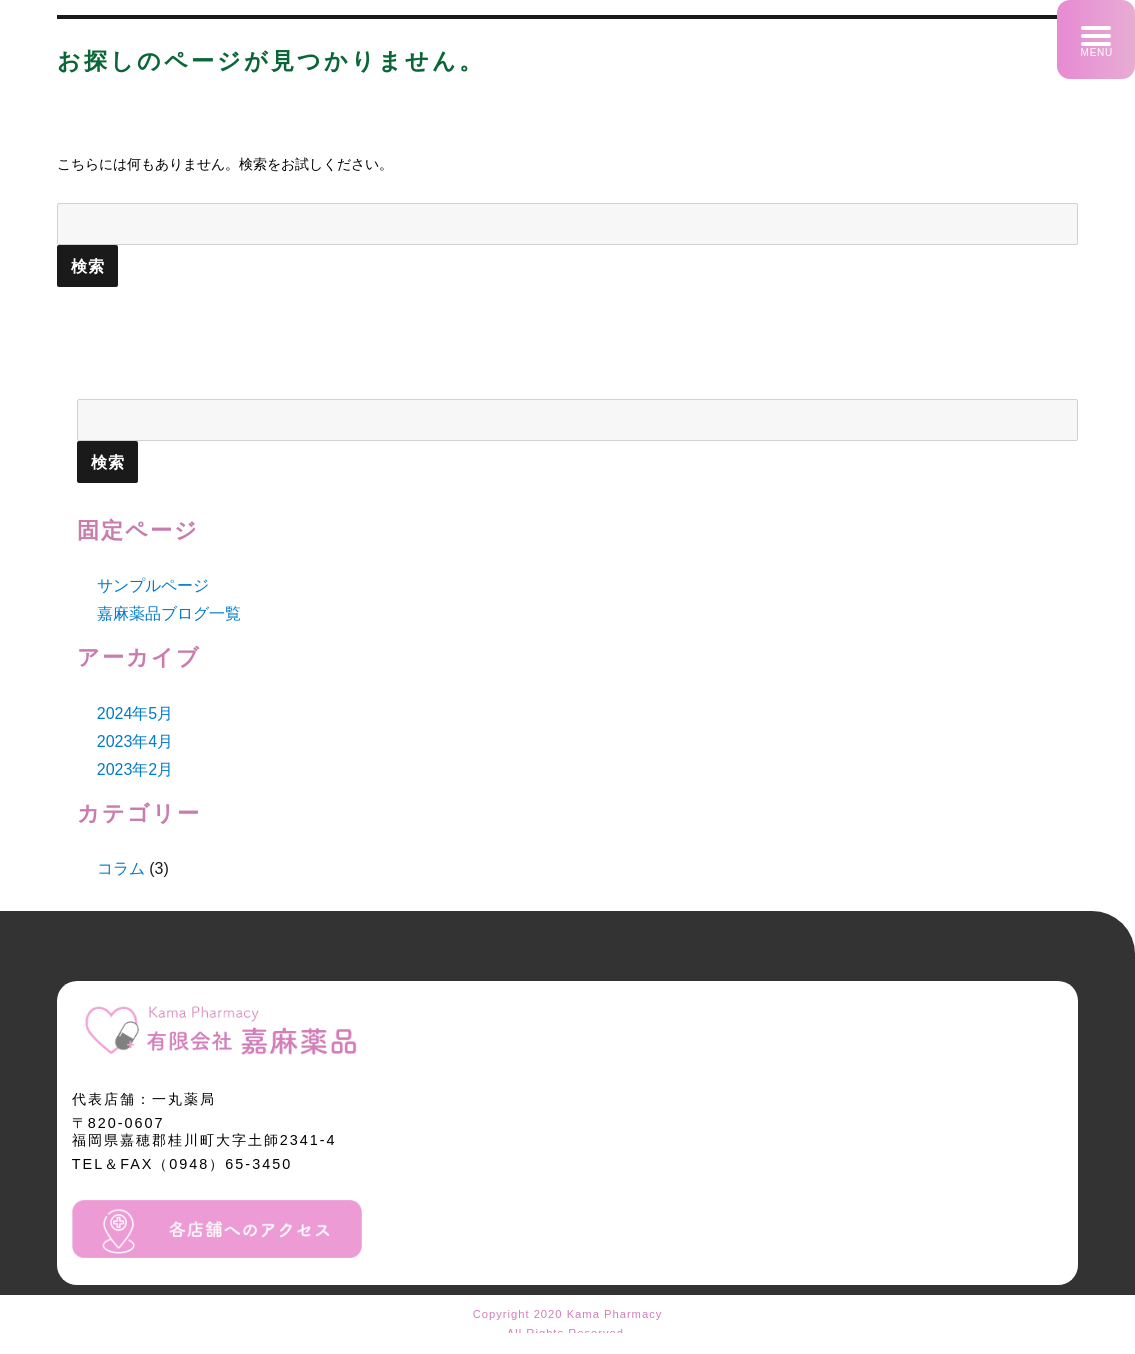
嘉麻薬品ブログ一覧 (169, 613)
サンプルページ (153, 585)
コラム (121, 868)
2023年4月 (135, 741)
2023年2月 (135, 769)
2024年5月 (135, 713)
